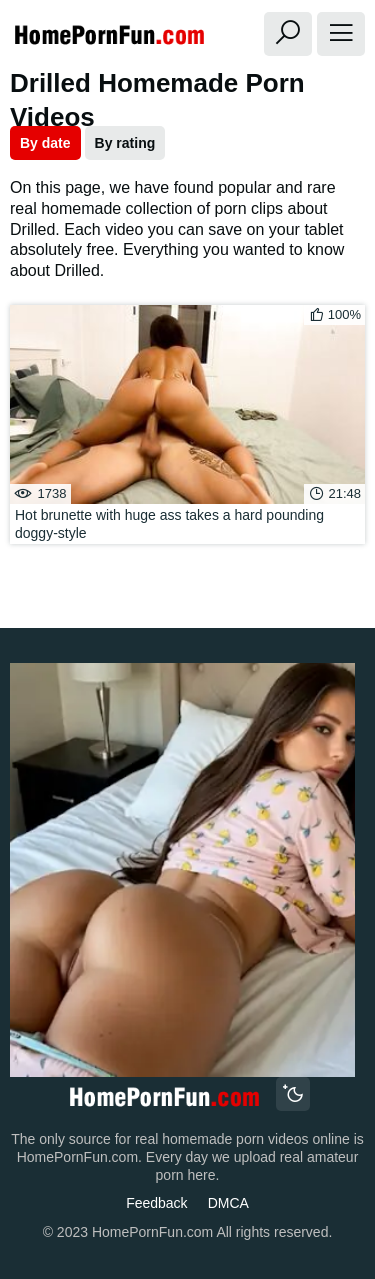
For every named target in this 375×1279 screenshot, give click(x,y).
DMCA (228, 1203)
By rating (125, 143)
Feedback (156, 1203)
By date (45, 143)
